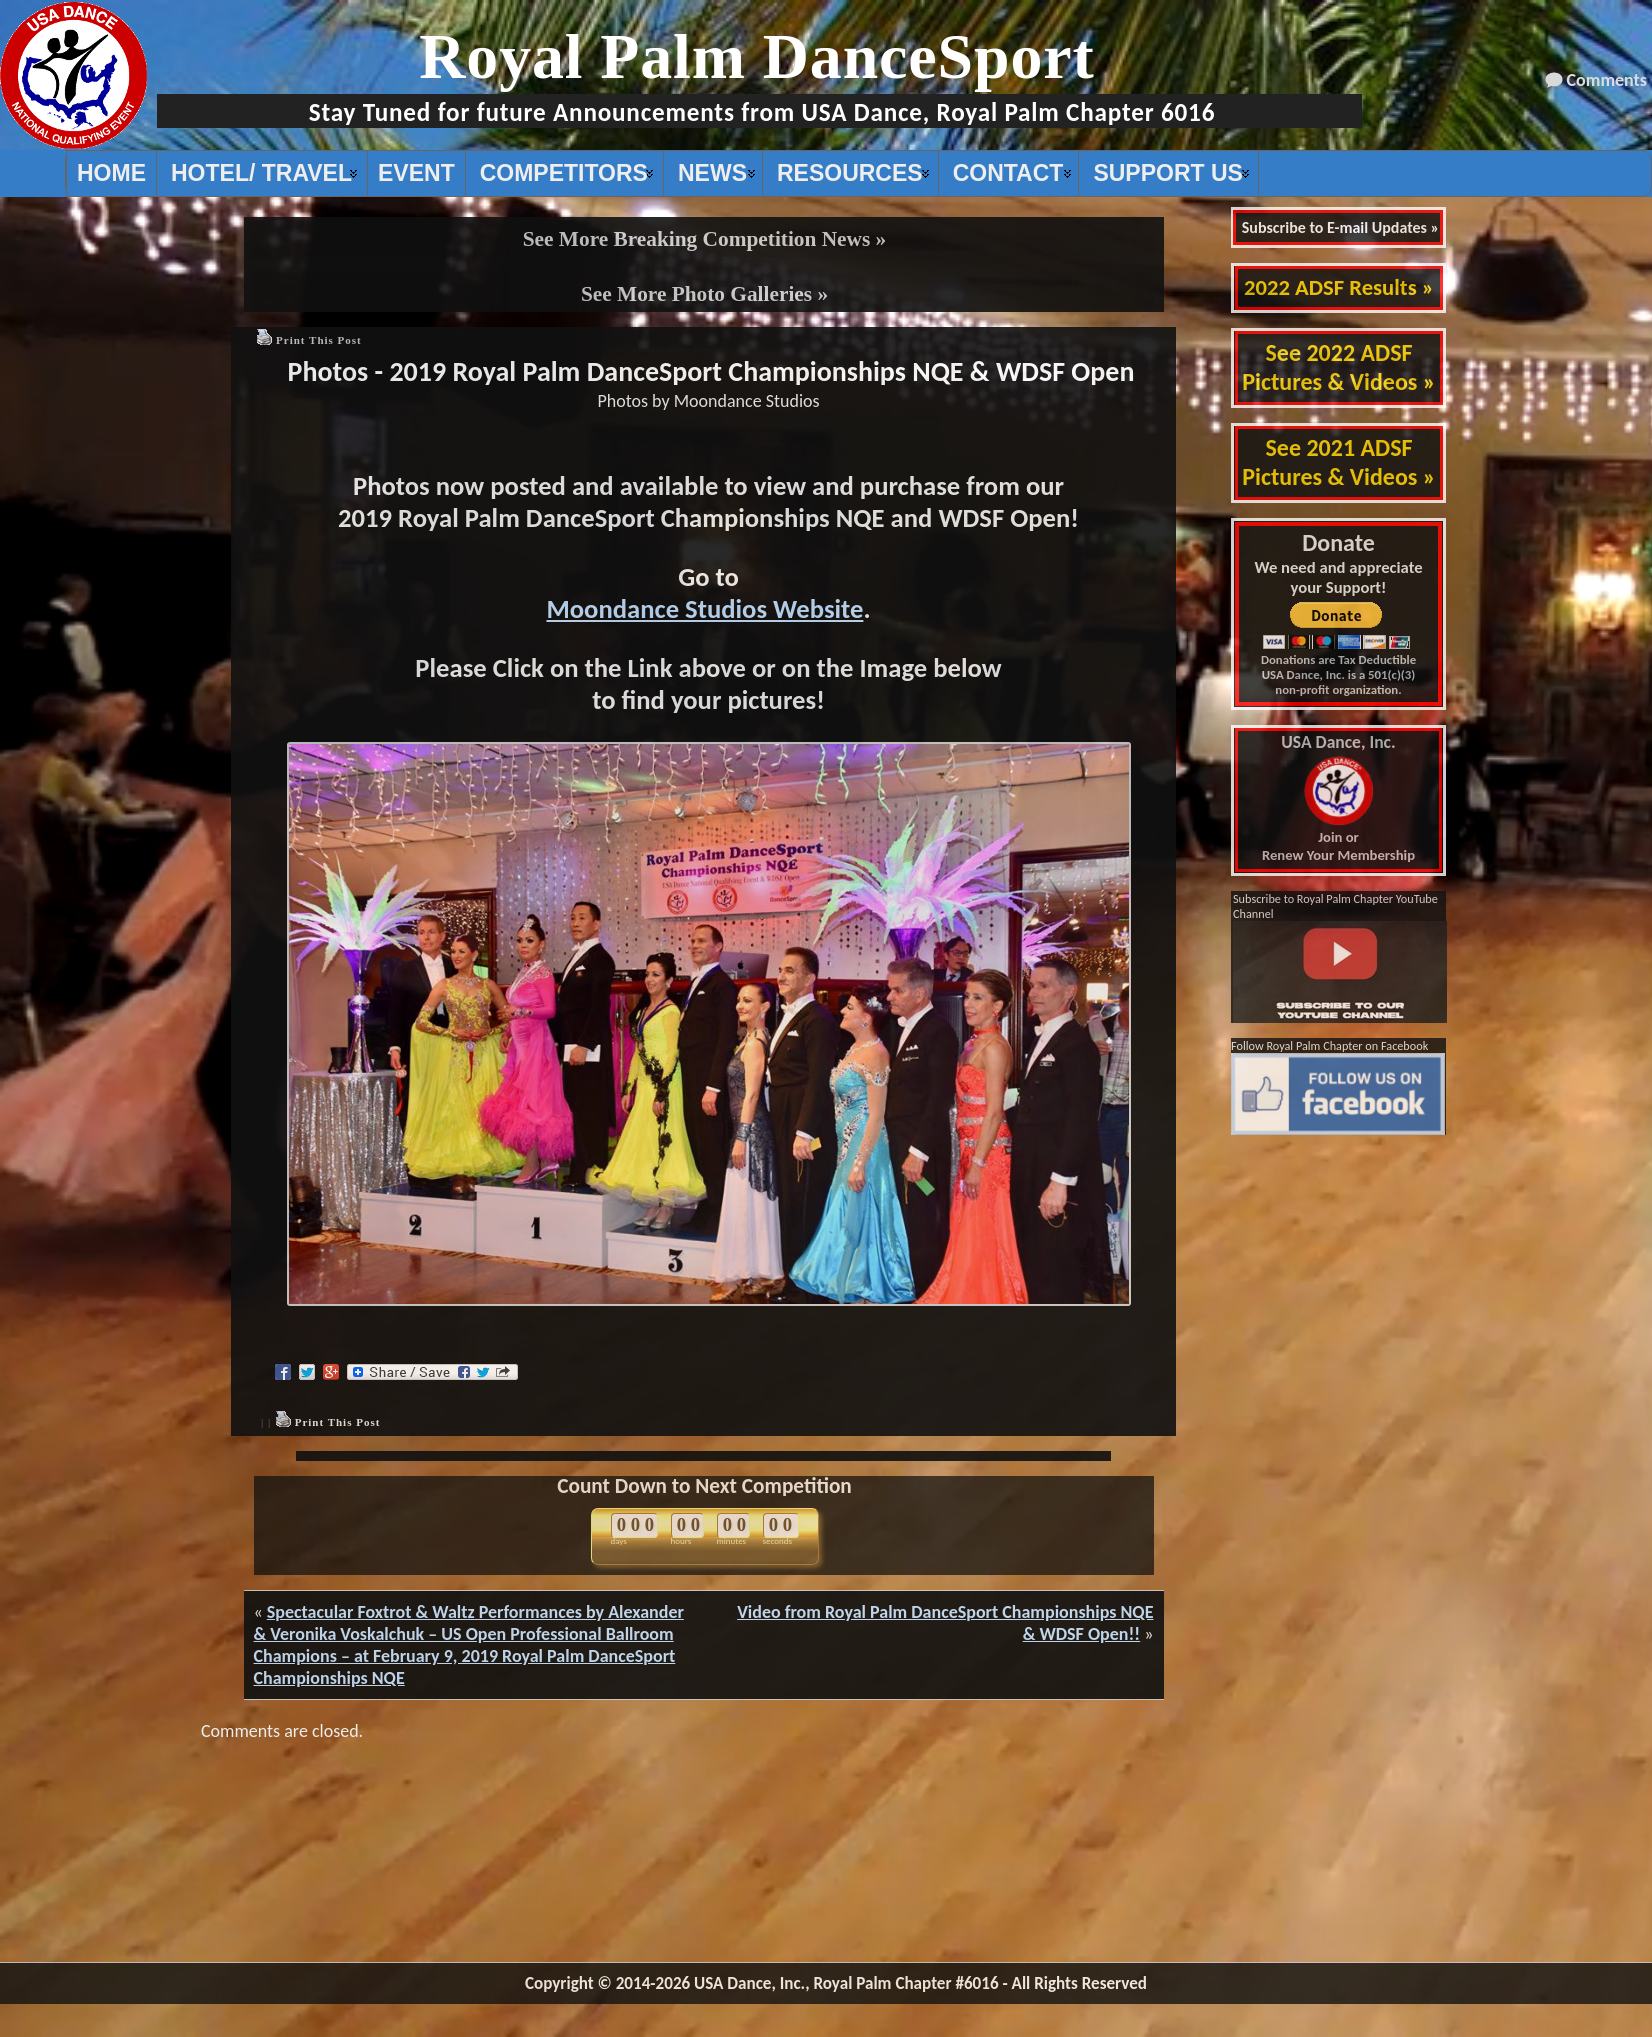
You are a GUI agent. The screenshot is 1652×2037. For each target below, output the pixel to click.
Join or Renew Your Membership (1338, 799)
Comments (1607, 80)
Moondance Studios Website (704, 609)
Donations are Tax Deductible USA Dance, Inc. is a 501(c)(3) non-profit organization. (1338, 674)
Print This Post (319, 340)
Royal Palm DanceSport (757, 56)
